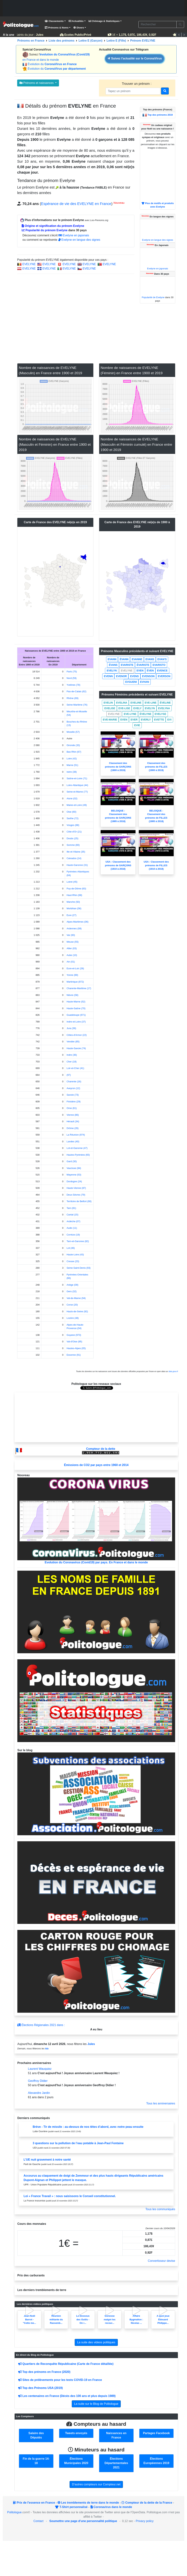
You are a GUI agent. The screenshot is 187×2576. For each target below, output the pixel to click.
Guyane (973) (73, 1335)
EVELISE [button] (109, 708)
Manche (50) (73, 901)
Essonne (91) (73, 1354)
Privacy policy (145, 2521)
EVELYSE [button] (160, 713)
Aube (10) (71, 955)
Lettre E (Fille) (116, 40)
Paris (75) (71, 671)
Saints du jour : (29, 34)
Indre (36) (71, 1054)
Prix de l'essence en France (34, 2502)
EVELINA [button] (121, 702)
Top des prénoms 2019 (160, 114)
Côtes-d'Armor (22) (76, 1035)
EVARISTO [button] (158, 664)
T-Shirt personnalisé (71, 2507)
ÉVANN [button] (124, 659)
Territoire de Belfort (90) (78, 1201)
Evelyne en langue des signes (79, 239)
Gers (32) (71, 1291)
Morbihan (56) (73, 908)
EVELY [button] (137, 708)
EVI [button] (169, 719)
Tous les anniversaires (160, 2103)
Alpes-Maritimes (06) (77, 921)
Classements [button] (54, 21)
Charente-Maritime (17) (78, 988)
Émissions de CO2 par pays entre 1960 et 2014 (96, 1465)
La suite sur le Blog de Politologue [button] (96, 2403)
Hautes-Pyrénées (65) (78, 1154)
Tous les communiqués (160, 2209)
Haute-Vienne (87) (76, 1188)
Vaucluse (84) (73, 1168)
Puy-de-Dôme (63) (76, 888)
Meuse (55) (72, 941)
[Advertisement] (93, 8)
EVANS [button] (150, 659)
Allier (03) (71, 948)
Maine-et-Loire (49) (76, 805)
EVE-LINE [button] (151, 702)
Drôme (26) (72, 1128)
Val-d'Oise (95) (74, 1341)
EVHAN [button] (144, 681)
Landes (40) (72, 1141)
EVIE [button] (137, 725)
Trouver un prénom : (137, 84)
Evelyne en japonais (73, 235)
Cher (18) (71, 1061)
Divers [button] (78, 27)
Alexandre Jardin (39, 2092)
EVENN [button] (108, 676)
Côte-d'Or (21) (74, 831)
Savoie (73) (72, 1094)
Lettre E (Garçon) (90, 40)
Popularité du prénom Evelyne (45, 230)
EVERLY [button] (146, 719)
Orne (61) (71, 1108)
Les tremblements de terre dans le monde (88, 2502)
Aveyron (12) (73, 1088)
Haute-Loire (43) (75, 1254)
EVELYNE (29, 264)
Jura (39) (71, 1028)
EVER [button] (134, 719)
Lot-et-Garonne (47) (76, 1148)
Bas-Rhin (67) (73, 751)
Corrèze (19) (73, 1234)
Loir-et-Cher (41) (75, 1068)
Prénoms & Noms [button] (56, 27)
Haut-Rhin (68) (74, 895)
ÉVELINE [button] (165, 702)
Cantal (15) (72, 1214)
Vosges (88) (72, 825)
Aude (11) (71, 1228)
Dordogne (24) (74, 1181)
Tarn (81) (71, 1208)
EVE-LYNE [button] (130, 713)
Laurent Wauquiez (39, 2068)
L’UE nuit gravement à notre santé (47, 2159)
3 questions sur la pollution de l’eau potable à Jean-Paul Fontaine (78, 2143)
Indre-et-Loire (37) (76, 1021)
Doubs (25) (72, 838)
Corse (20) (72, 1304)
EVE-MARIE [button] (110, 719)
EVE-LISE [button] (124, 708)
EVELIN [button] (108, 702)
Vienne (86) (72, 1114)
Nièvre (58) (72, 995)
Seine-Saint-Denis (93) (78, 1267)
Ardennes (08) (73, 928)
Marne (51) (72, 765)
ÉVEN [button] (150, 670)
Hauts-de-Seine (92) (77, 1311)
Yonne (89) (72, 975)
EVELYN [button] (112, 670)
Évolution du (52, 64)
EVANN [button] (112, 659)
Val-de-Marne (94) (76, 1298)
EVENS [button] (134, 676)
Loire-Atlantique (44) (77, 785)
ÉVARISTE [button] (143, 664)
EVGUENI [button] (131, 681)
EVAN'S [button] (162, 659)
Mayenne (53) (73, 1174)
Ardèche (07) (73, 1221)
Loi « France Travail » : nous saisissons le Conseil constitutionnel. (70, 2196)
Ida (47, 2048)
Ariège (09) (72, 1284)
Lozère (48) (72, 1318)
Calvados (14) (73, 858)
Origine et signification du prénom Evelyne (53, 225)
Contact (38, 2521)
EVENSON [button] (148, 676)
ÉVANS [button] (113, 664)
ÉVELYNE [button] (145, 713)
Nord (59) (71, 678)
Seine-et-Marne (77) (77, 791)
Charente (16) (73, 1081)
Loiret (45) (71, 881)
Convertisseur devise (161, 2260)
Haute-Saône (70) (75, 1008)
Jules (91, 2044)
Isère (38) (71, 771)
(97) (68, 1075)
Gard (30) (71, 1161)
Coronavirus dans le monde (111, 2507)
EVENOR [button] (121, 676)
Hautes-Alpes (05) (76, 1348)
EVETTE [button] (159, 719)
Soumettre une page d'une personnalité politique (83, 2521)
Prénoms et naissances (37, 82)
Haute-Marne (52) (75, 1001)
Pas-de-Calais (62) (76, 691)
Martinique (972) (75, 981)
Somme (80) (73, 845)
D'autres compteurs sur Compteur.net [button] (96, 2484)
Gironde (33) (73, 745)
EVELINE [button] (135, 702)
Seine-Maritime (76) (76, 704)
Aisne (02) (71, 798)
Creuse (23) (72, 1261)
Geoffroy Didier (37, 2080)
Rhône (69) (72, 698)
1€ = (133, 34)
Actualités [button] (76, 21)
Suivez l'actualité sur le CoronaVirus (134, 58)
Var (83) (70, 935)
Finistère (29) (73, 1101)
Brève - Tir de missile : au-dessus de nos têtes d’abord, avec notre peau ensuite (88, 2126)
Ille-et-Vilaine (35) (75, 851)
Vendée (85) (72, 1041)
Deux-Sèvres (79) (75, 1194)
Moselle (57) (73, 732)
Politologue (14, 2512)
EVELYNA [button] (164, 708)
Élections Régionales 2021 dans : (41, 2025)
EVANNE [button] (137, 659)
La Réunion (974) (75, 1134)
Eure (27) (71, 915)
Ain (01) (70, 961)
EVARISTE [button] (127, 664)
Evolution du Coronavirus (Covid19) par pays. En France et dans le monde (96, 1520)
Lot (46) (70, 1248)
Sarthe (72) (72, 818)
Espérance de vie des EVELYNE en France (76, 204)
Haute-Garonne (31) (77, 865)
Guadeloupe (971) (76, 1015)
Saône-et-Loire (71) (76, 778)
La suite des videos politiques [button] (96, 2342)
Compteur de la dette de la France (146, 2502)
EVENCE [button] (162, 670)
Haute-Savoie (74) (76, 1048)
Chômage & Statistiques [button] (104, 21)
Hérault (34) (72, 1121)
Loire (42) (71, 758)
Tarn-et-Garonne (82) (77, 1241)
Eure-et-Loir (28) (75, 968)
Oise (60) (71, 811)
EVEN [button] (140, 670)
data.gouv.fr (173, 1371)
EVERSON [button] (164, 676)
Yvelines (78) (73, 684)
